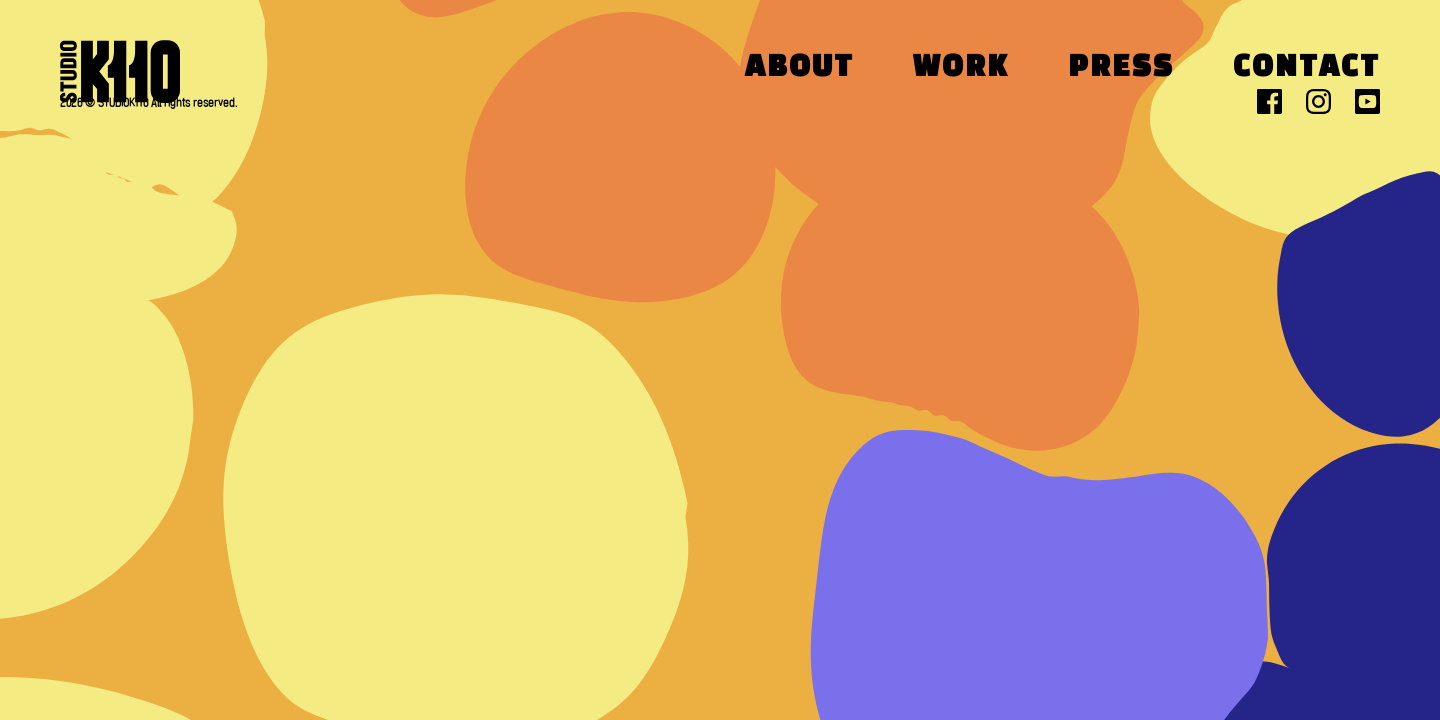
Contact (1306, 68)
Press (1121, 68)
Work (961, 68)
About (799, 68)
